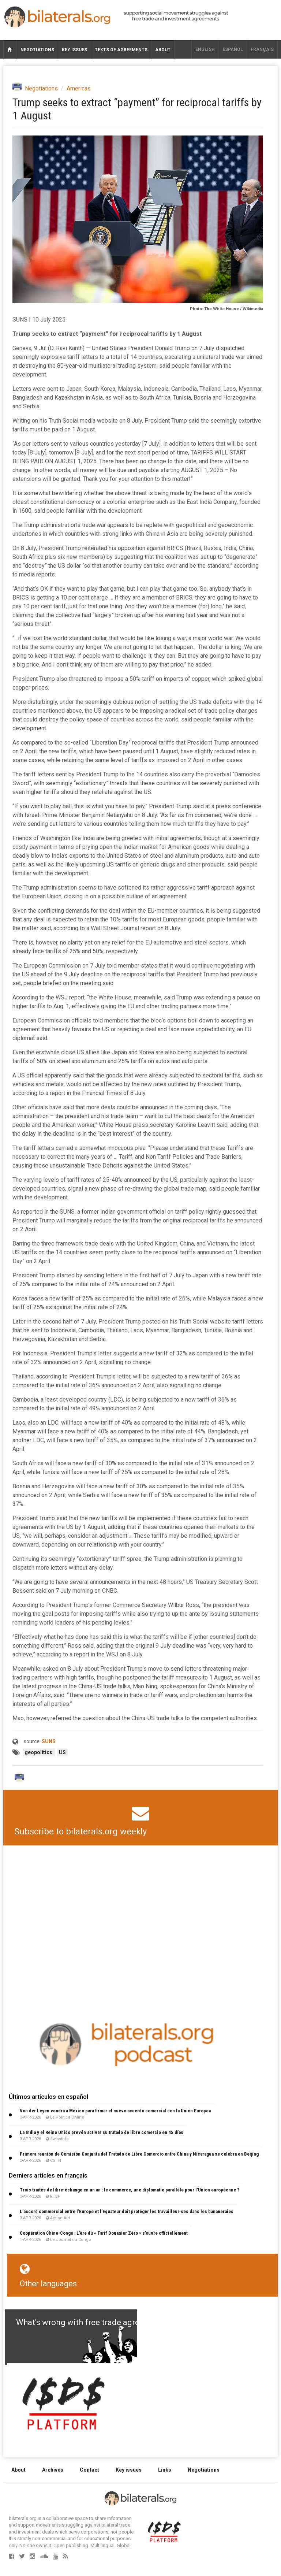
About (163, 49)
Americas (79, 88)
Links (164, 2470)
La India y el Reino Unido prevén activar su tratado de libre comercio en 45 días (101, 2132)
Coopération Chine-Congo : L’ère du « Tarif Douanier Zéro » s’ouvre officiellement (104, 2233)
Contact (89, 2470)
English (205, 49)
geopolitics (39, 1752)
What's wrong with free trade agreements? (93, 2322)
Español (232, 49)
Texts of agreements (121, 49)
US (62, 1752)
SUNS (49, 1741)
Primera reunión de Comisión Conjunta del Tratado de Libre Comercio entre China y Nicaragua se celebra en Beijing (139, 2154)
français (262, 49)
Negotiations (37, 49)
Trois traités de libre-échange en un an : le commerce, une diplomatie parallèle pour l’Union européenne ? (129, 2190)
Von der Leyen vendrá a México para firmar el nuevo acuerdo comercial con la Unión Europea (115, 2110)
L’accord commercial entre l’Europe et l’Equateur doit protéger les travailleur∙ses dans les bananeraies (126, 2211)
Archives (52, 2470)
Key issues (74, 49)
